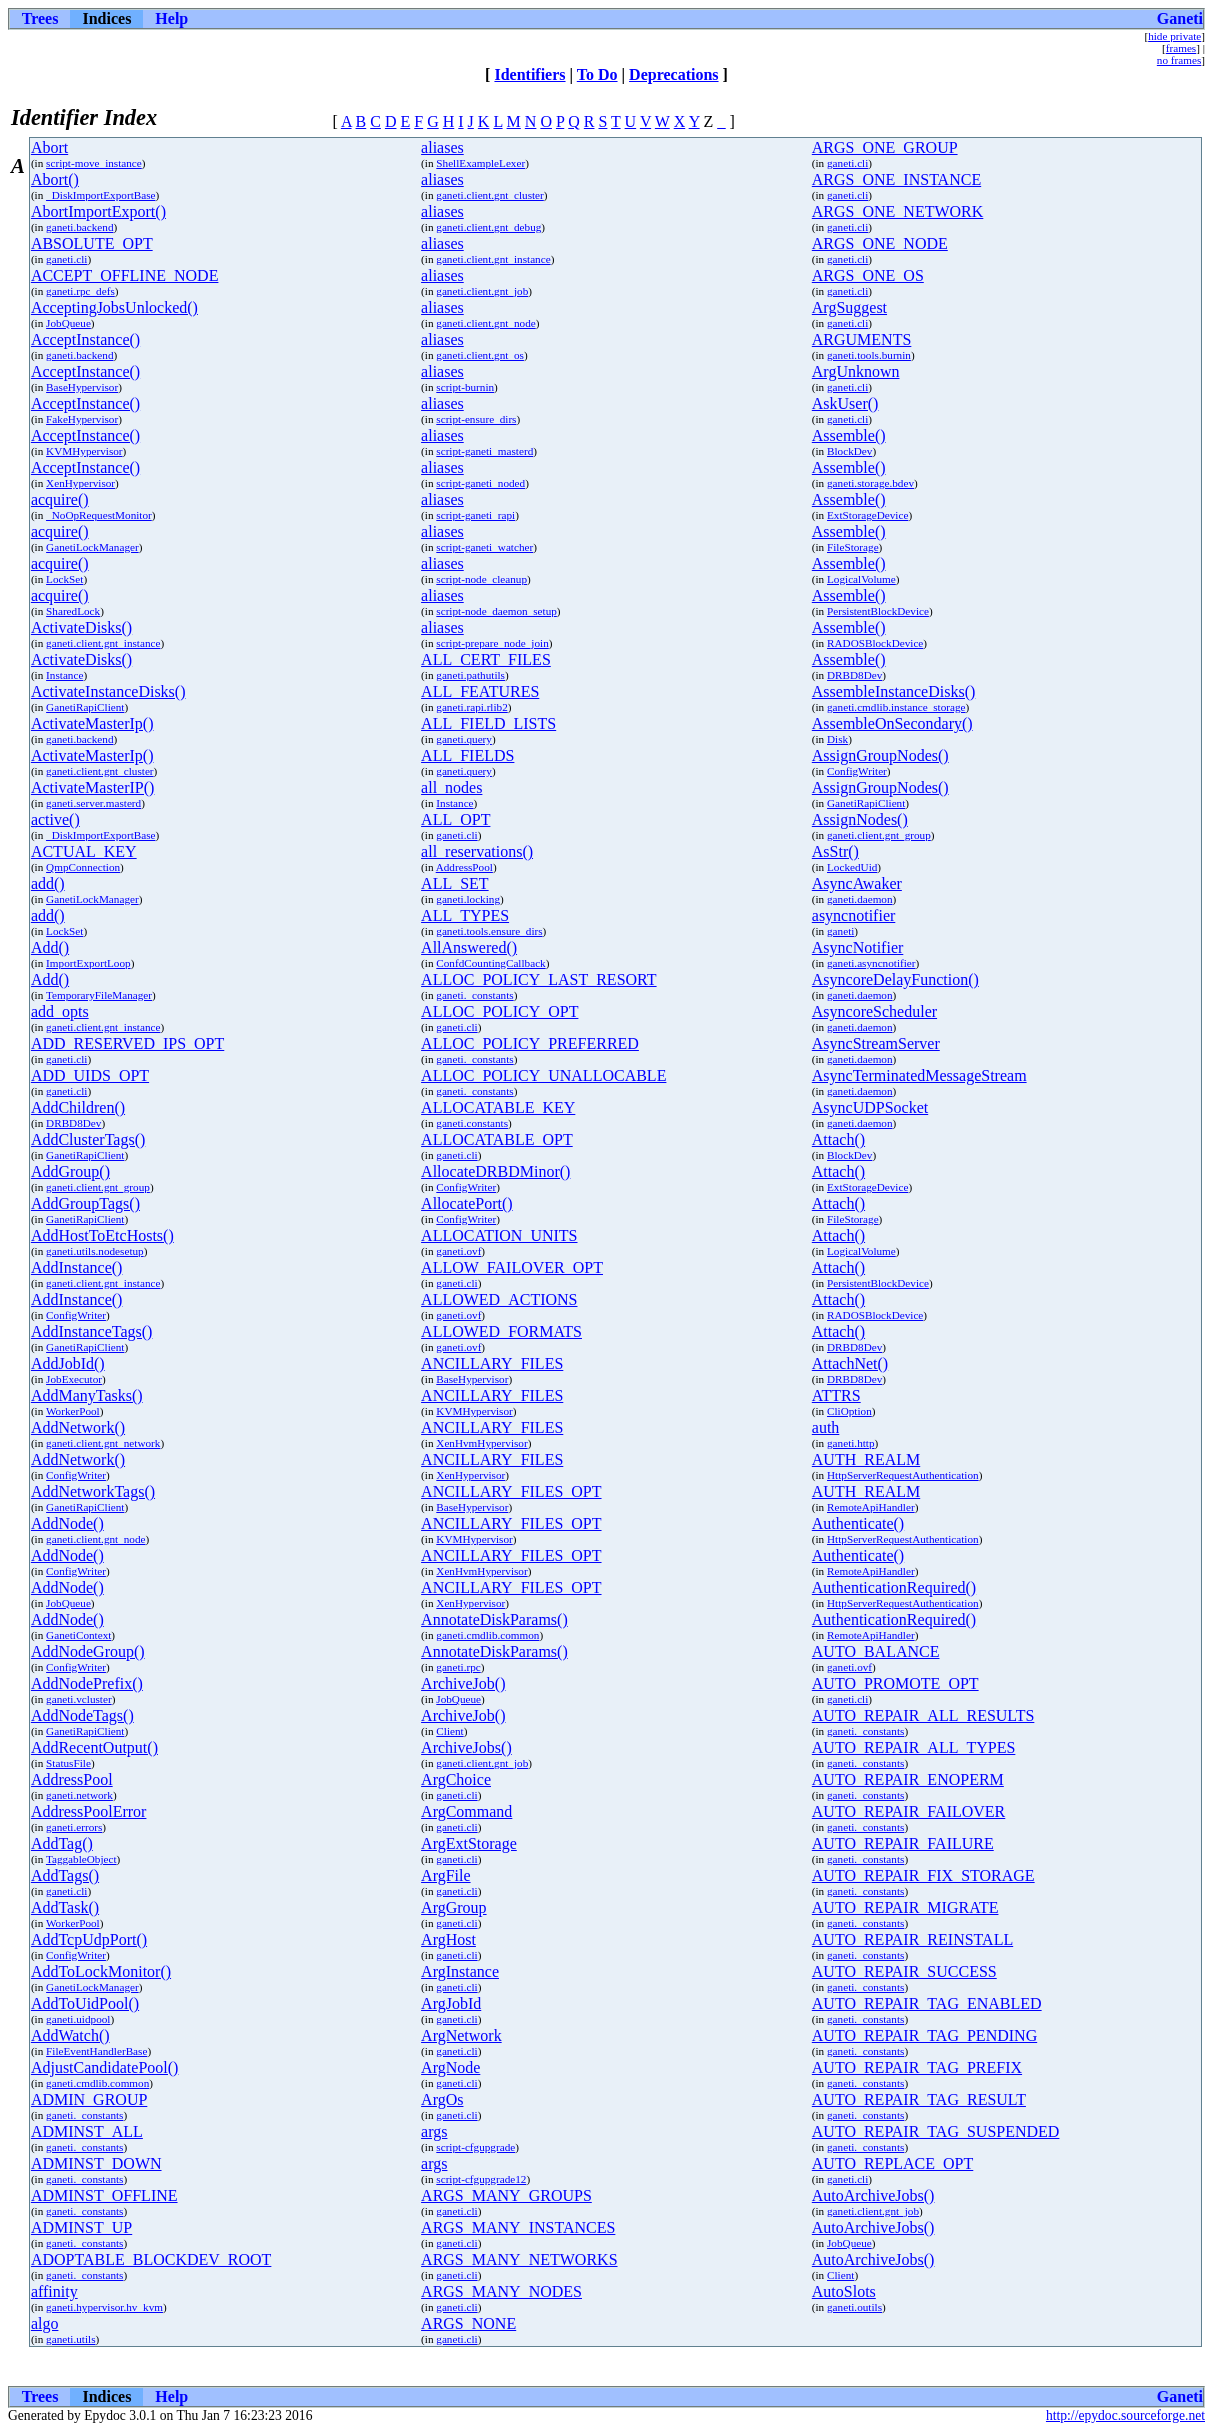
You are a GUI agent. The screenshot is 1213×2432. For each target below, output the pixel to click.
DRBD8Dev (854, 675)
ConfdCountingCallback (490, 963)
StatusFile (68, 1763)
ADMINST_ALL (87, 2131)
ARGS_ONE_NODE (880, 243)
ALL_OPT (455, 819)
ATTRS (836, 1395)
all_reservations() (477, 851)
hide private (1174, 36)
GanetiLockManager (92, 547)
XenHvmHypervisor (481, 1443)
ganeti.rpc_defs (80, 291)
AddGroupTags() (85, 1203)
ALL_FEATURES (480, 691)
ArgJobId (451, 2003)
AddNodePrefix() (87, 1683)
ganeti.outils (854, 2307)
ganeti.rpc (458, 1667)
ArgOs (442, 2099)
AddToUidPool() (85, 2003)
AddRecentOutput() (94, 1747)
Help (171, 18)
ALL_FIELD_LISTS (488, 723)
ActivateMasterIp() (92, 723)
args (434, 2131)
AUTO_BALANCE (876, 1651)
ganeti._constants (474, 995)
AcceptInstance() (85, 339)
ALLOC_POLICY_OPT (499, 1011)
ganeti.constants (472, 1123)
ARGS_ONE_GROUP (885, 147)
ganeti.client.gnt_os (480, 355)
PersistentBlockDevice (878, 611)
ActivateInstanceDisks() (108, 691)
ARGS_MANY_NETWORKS (519, 2259)
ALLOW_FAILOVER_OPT (512, 1267)
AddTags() (65, 1875)
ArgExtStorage (469, 1843)
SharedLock (73, 611)
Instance (64, 675)
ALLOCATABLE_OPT (497, 1139)
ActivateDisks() (81, 627)
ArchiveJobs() (466, 1747)
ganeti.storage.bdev (870, 483)
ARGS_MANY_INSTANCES (518, 2227)
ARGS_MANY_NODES (501, 2291)
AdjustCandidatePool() (105, 2067)
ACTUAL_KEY (84, 851)
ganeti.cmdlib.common (487, 1635)
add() (48, 883)
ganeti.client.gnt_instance (493, 259)
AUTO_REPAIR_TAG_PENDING (924, 2035)
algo (45, 2323)
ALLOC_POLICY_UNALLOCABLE (543, 1075)
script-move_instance (94, 163)
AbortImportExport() (98, 211)
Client (449, 1731)
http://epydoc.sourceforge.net (1125, 2415)
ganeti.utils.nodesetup (95, 1251)
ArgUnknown (856, 371)
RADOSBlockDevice (875, 643)
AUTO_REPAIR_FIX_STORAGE (923, 1875)
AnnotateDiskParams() (494, 1619)
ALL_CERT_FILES (486, 659)
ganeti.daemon (860, 899)
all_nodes (451, 787)
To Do (597, 74)
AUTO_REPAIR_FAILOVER (909, 1811)
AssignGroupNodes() (880, 755)
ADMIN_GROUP (89, 2099)
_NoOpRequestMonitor (99, 515)
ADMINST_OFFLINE (104, 2195)
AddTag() (62, 1843)
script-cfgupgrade (475, 2147)
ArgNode (450, 2067)
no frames (1179, 60)
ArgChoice (456, 1779)
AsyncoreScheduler (874, 1011)
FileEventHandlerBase (96, 2051)
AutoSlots (844, 2291)
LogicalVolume (861, 579)
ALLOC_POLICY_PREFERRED (530, 1043)
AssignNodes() (860, 819)
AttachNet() (850, 1363)
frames (1181, 48)
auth (826, 1427)
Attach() (838, 1139)
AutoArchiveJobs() (873, 2195)
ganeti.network (79, 1795)
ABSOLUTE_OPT (92, 243)
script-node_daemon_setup (496, 611)
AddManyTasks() (87, 1395)
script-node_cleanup (481, 579)
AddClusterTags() (88, 1139)
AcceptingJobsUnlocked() (114, 307)
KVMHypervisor (84, 451)
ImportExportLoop (88, 963)
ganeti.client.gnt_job (482, 291)
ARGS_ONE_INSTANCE (896, 179)
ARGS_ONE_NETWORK (898, 211)
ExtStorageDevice (867, 515)
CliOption (849, 1411)
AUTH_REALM (866, 1459)
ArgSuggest (849, 307)
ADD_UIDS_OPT (90, 1075)
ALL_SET (455, 883)
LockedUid (852, 867)
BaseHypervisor (82, 387)
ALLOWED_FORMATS (501, 1331)
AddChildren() (78, 1107)
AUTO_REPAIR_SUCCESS (904, 1971)
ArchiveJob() (463, 1683)
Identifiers (529, 74)
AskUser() (845, 403)
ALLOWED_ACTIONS (499, 1299)
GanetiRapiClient (85, 707)
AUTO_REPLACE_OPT (893, 2163)
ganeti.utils (70, 2339)
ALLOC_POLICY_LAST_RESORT (539, 979)
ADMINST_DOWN (96, 2163)
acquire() (60, 499)
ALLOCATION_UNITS (499, 1235)
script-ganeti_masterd (484, 451)
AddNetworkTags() (93, 1491)
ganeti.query (464, 739)
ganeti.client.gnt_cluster (490, 195)
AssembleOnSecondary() (892, 723)
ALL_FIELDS (467, 755)
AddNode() (67, 1523)
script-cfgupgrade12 (481, 2179)
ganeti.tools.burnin (869, 355)
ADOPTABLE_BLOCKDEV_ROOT (151, 2259)
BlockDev (849, 451)
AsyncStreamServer (876, 1043)
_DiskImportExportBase (100, 195)
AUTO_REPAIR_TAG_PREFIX (917, 2067)
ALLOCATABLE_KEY (498, 1107)
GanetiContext (78, 1635)
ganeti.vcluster (79, 1699)
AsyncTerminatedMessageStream (919, 1075)
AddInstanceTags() (92, 1331)
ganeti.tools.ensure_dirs (489, 931)
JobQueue (68, 323)
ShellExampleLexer (480, 163)
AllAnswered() (469, 947)
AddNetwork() (78, 1427)
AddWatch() (70, 2035)
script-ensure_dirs (476, 419)
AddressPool (464, 867)
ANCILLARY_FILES (492, 1363)
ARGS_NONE (468, 2323)
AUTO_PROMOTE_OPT (895, 1683)
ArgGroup (453, 1907)
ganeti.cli (847, 163)
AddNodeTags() (82, 1715)
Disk (837, 739)
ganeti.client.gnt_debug (488, 227)
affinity (54, 2291)
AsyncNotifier (858, 947)
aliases (442, 147)
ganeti (840, 931)
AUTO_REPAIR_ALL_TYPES (914, 1747)
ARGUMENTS (862, 339)
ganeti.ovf (458, 1251)
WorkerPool (73, 1411)
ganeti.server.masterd (93, 803)
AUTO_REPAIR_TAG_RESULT (919, 2099)
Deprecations (673, 74)
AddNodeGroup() (88, 1651)
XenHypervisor (80, 483)
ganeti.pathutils (470, 675)
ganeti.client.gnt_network (103, 1443)
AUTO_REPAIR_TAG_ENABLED (927, 2003)
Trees (40, 18)
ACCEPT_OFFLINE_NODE (125, 275)
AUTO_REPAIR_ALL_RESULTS (923, 1715)
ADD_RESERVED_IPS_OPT (127, 1043)
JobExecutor (74, 1379)
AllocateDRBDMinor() (495, 1171)
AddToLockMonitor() (101, 1971)
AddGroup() (70, 1171)
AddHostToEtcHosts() (102, 1235)
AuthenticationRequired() (894, 1587)
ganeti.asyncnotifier (871, 963)
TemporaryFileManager (99, 995)
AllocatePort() (467, 1203)
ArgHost (448, 1939)
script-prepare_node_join (492, 643)
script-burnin (465, 387)
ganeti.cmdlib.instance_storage (896, 707)
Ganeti (1180, 18)
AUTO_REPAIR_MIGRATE (905, 1907)
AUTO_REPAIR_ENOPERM (908, 1779)
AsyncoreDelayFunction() (895, 979)
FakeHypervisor (82, 419)
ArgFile (445, 1875)
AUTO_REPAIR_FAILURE (903, 1843)
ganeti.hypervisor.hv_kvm (104, 2307)
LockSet (64, 579)
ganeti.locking (468, 899)
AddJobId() (68, 1363)
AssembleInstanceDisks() (894, 691)
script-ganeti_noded (480, 483)
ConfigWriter (857, 771)
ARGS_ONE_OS (868, 275)
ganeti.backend (79, 227)
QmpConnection (83, 867)
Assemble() (849, 435)
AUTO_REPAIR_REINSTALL (912, 1939)
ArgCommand (466, 1811)
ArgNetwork (461, 2035)
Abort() (55, 179)
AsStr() (835, 851)
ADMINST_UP (81, 2227)
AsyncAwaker (857, 883)
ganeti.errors (74, 1827)
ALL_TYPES (465, 915)
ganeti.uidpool (78, 2019)
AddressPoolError (89, 1811)
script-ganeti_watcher (484, 547)
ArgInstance (460, 1971)
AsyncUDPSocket (870, 1107)
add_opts (60, 1011)
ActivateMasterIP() (93, 787)
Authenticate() (858, 1523)
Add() (50, 947)
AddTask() (65, 1907)
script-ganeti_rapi (475, 515)
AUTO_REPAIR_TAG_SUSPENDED (936, 2131)
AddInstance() (77, 1267)
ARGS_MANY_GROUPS (506, 2195)
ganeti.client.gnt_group (879, 835)
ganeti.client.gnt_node (485, 323)
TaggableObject (81, 1859)
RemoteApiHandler (871, 1507)
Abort (49, 147)
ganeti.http (851, 1443)
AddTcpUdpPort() (89, 1939)
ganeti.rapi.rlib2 (471, 707)
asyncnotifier (854, 915)
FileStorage (853, 547)
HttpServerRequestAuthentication (903, 1475)
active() (55, 819)
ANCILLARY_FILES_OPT (511, 1491)
